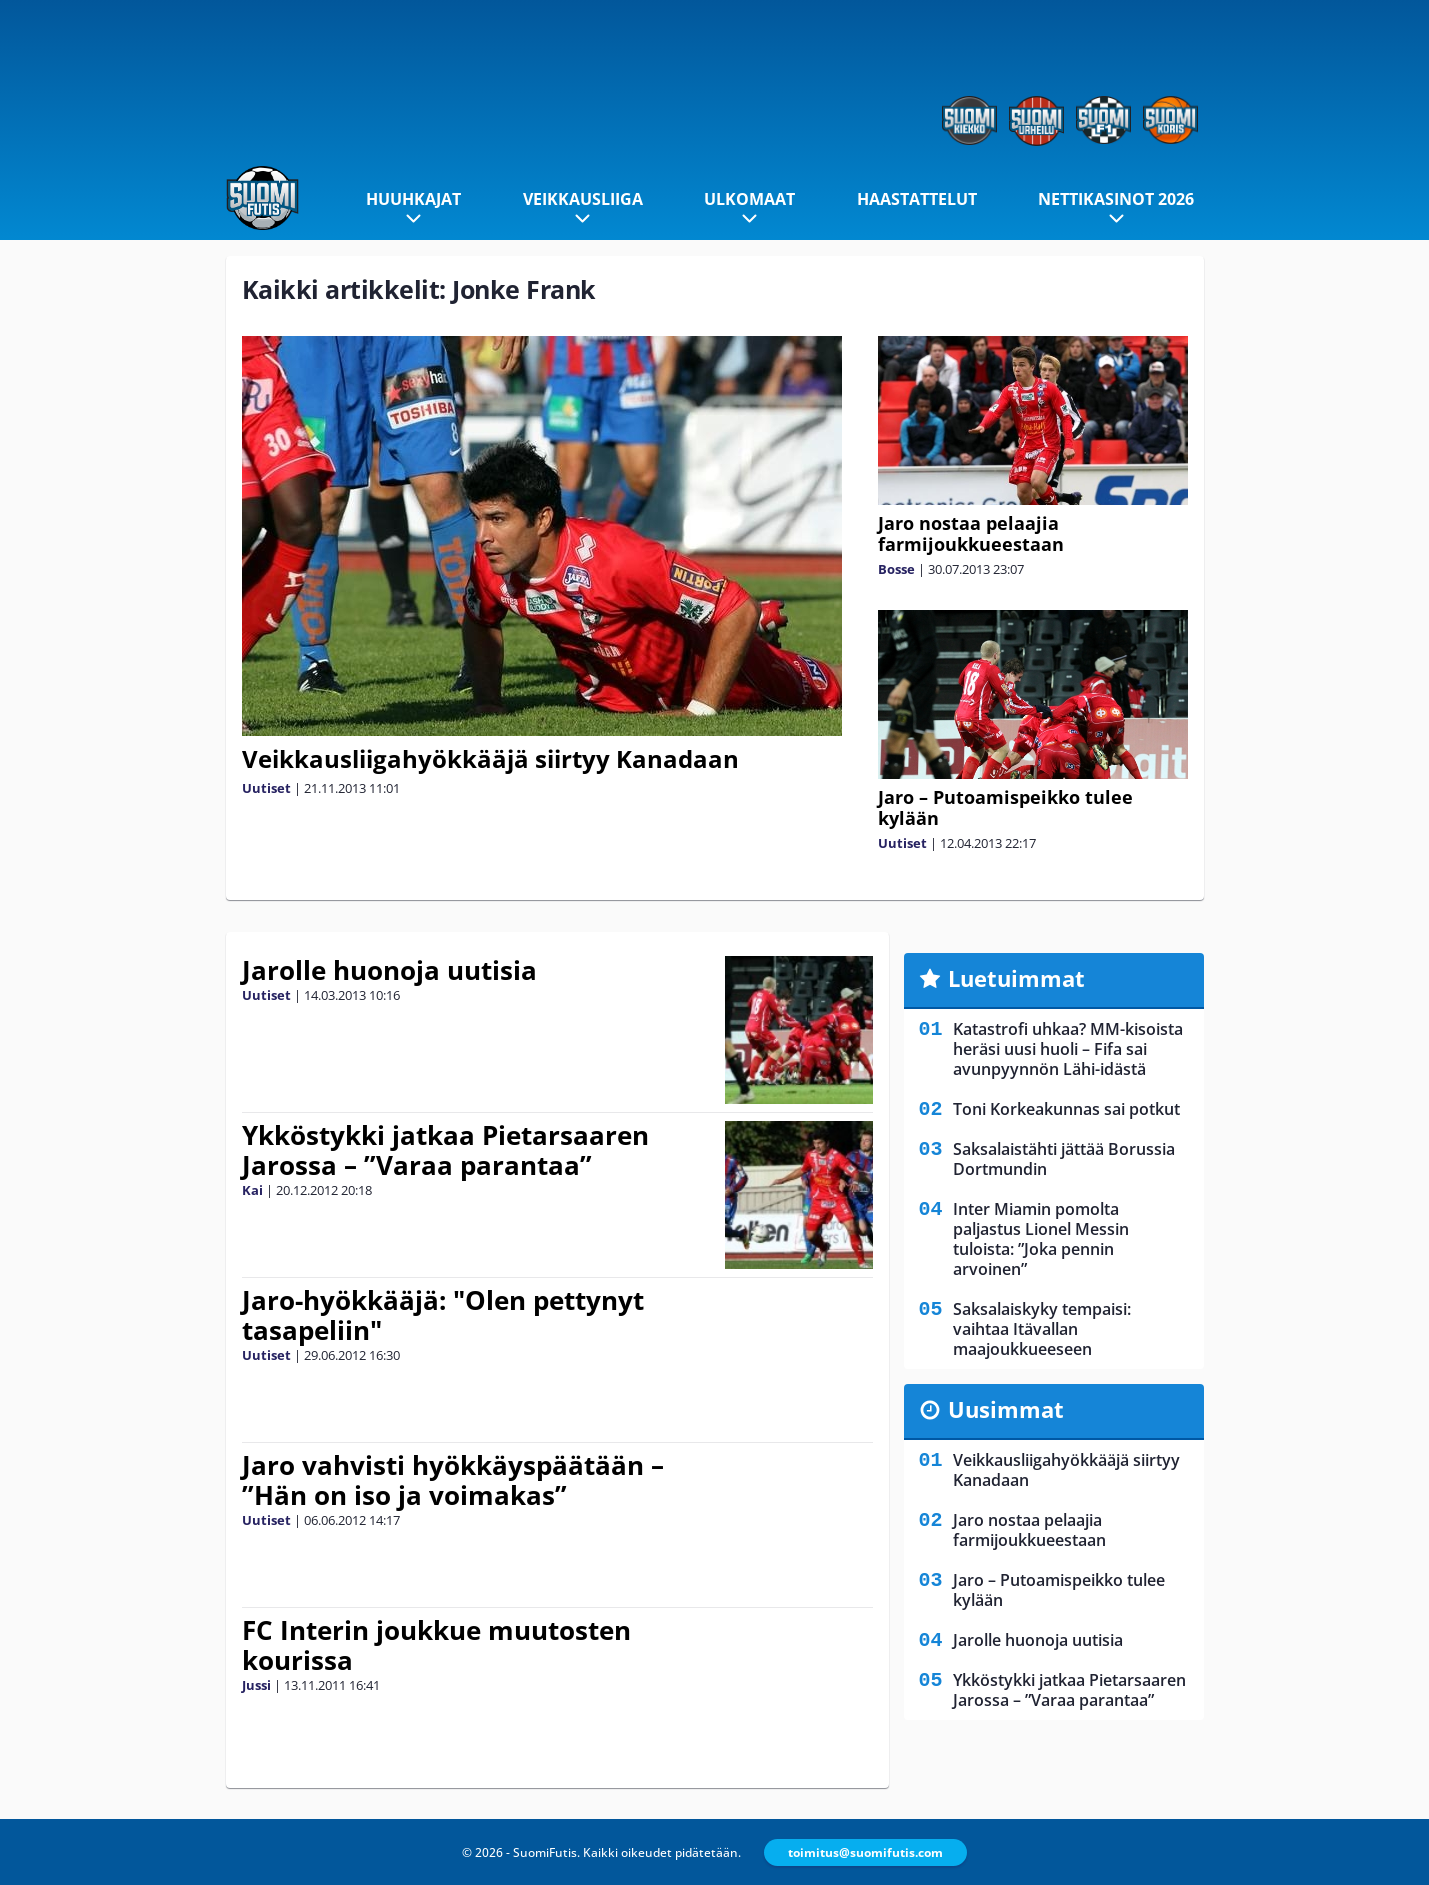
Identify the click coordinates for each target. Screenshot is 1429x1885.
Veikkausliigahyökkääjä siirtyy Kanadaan (490, 758)
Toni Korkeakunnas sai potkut (1066, 1109)
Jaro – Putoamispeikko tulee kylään (1005, 807)
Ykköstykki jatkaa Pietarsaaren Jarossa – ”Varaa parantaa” (445, 1150)
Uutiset (266, 788)
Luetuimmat (1016, 978)
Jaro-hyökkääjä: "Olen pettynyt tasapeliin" (443, 1315)
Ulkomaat (749, 199)
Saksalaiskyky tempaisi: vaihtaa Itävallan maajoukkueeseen (1042, 1329)
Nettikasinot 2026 (1116, 199)
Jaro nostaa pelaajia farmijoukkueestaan (971, 533)
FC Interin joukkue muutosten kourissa (436, 1645)
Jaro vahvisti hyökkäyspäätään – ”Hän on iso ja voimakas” (453, 1480)
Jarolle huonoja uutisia (389, 970)
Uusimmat (1006, 1409)
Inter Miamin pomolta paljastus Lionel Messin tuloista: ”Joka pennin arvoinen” (1041, 1239)
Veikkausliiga (583, 199)
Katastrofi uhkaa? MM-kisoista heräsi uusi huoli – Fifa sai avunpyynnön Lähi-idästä (1068, 1049)
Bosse (896, 569)
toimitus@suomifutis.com (865, 1852)
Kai (252, 1190)
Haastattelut (917, 199)
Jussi (256, 1685)
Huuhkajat (413, 199)
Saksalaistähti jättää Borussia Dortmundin (1064, 1159)
